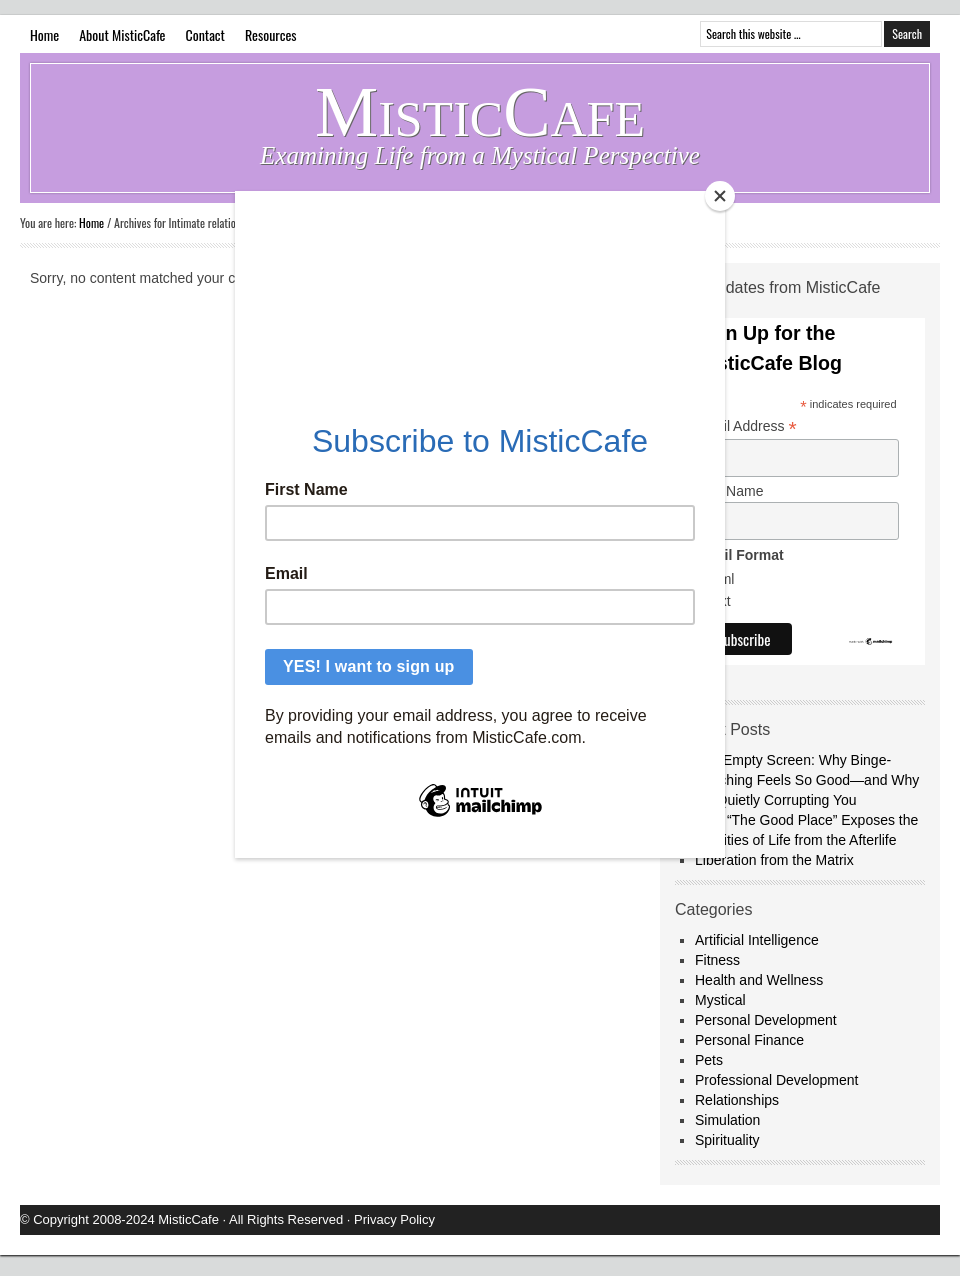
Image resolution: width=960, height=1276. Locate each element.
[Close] (720, 196)
